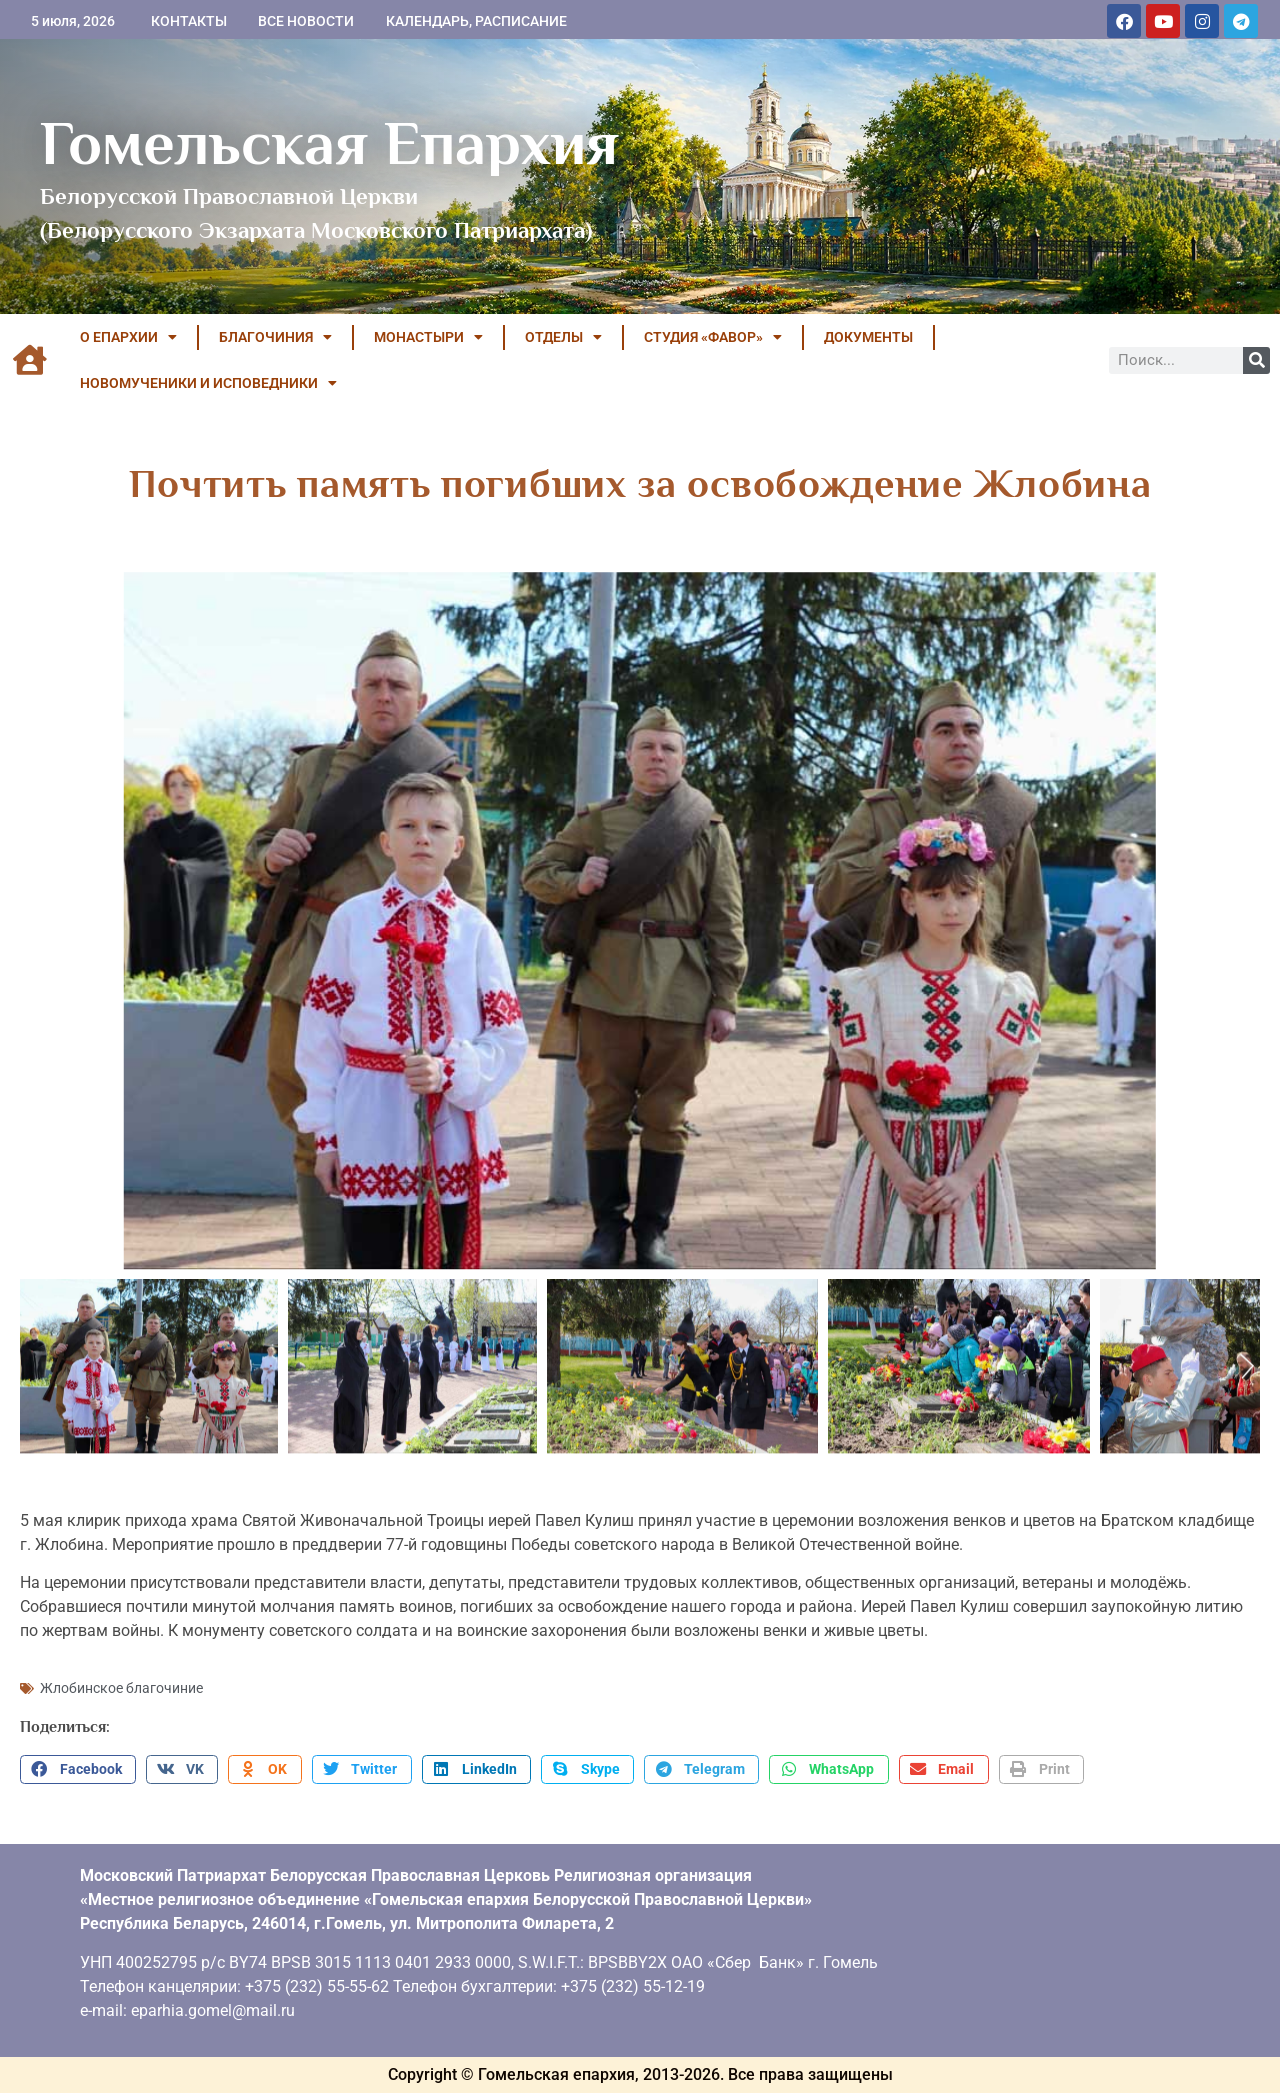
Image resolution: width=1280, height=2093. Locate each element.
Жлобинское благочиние (121, 1688)
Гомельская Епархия (329, 143)
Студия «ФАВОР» (713, 337)
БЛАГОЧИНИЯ (275, 337)
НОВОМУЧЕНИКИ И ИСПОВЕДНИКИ (208, 383)
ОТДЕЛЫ (563, 337)
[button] (78, 1770)
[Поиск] (1256, 360)
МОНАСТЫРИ (428, 337)
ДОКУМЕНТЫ (868, 337)
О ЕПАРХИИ (128, 337)
